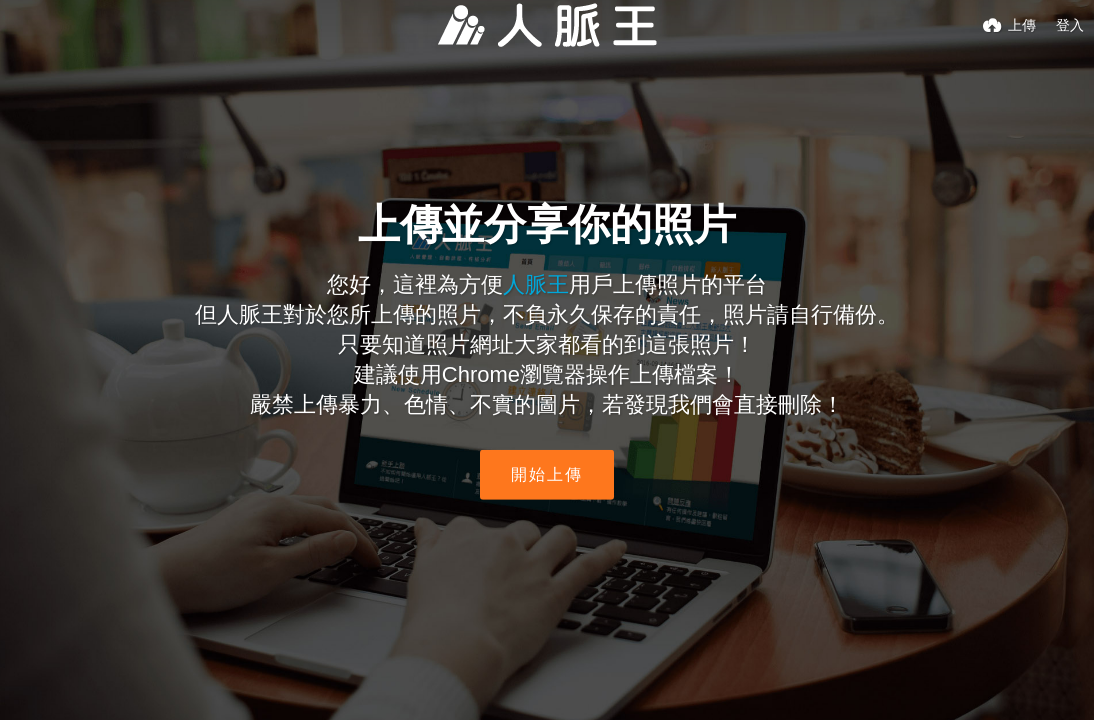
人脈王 (536, 284)
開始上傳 (547, 474)
